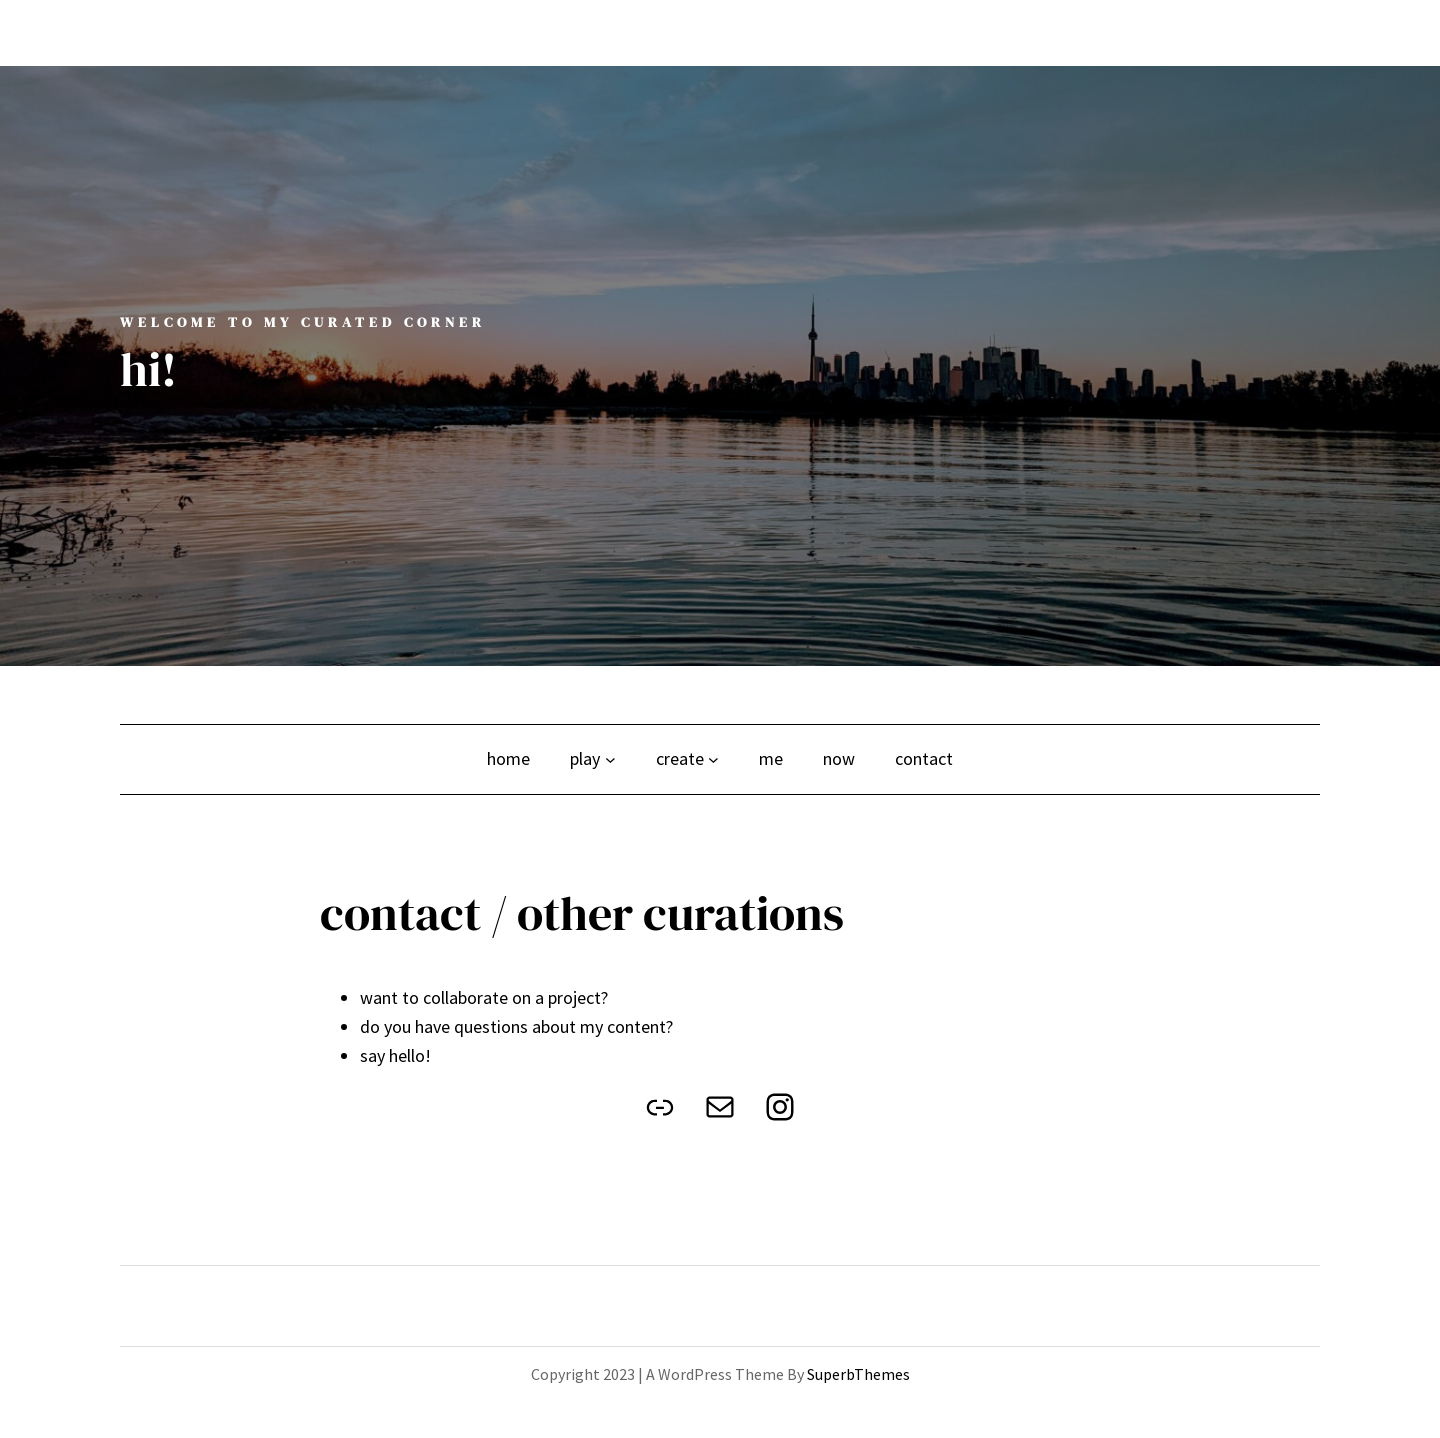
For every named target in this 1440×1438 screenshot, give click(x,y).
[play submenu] (610, 759)
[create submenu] (713, 759)
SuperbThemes (858, 1374)
